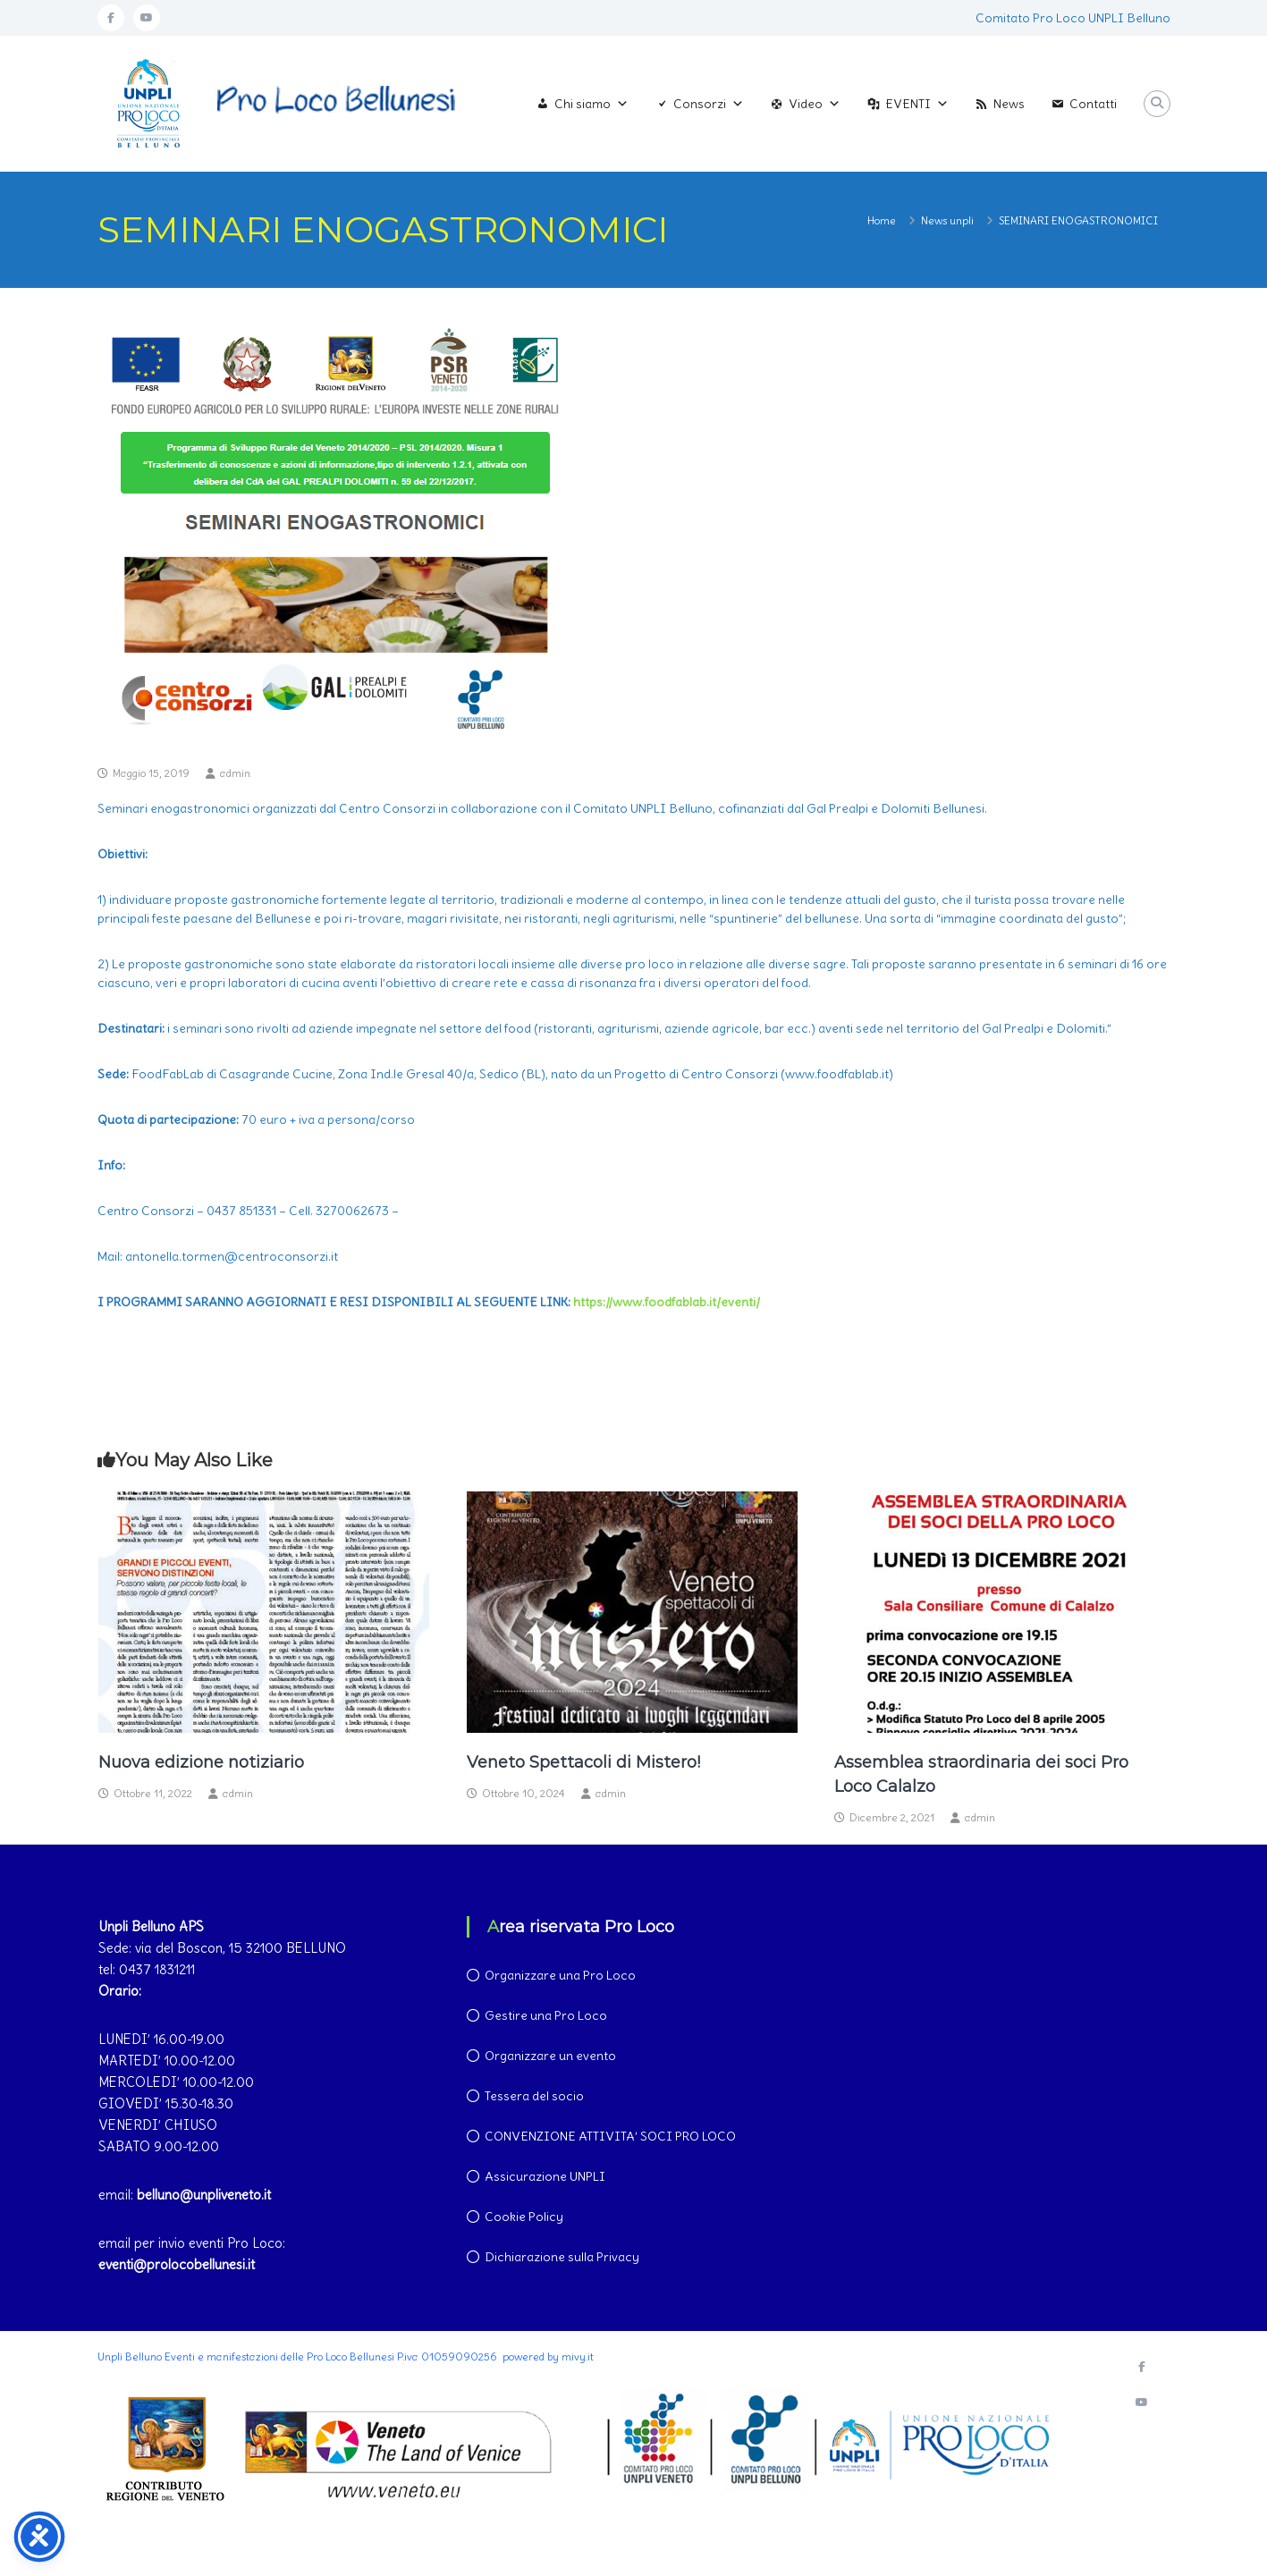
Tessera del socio (534, 2096)
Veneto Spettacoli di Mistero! (583, 1762)
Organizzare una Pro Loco (560, 1975)
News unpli (947, 220)
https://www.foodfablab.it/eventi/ (666, 1302)
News (1009, 104)
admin (235, 773)
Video (814, 103)
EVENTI (917, 103)
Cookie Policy (524, 2217)
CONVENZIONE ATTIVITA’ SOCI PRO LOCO (610, 2136)
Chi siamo (591, 103)
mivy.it (578, 2356)
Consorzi (708, 103)
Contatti (1093, 104)
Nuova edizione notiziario (201, 1762)
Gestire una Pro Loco (546, 2015)
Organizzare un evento (550, 2056)
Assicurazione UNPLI (545, 2176)
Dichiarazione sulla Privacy (562, 2257)
